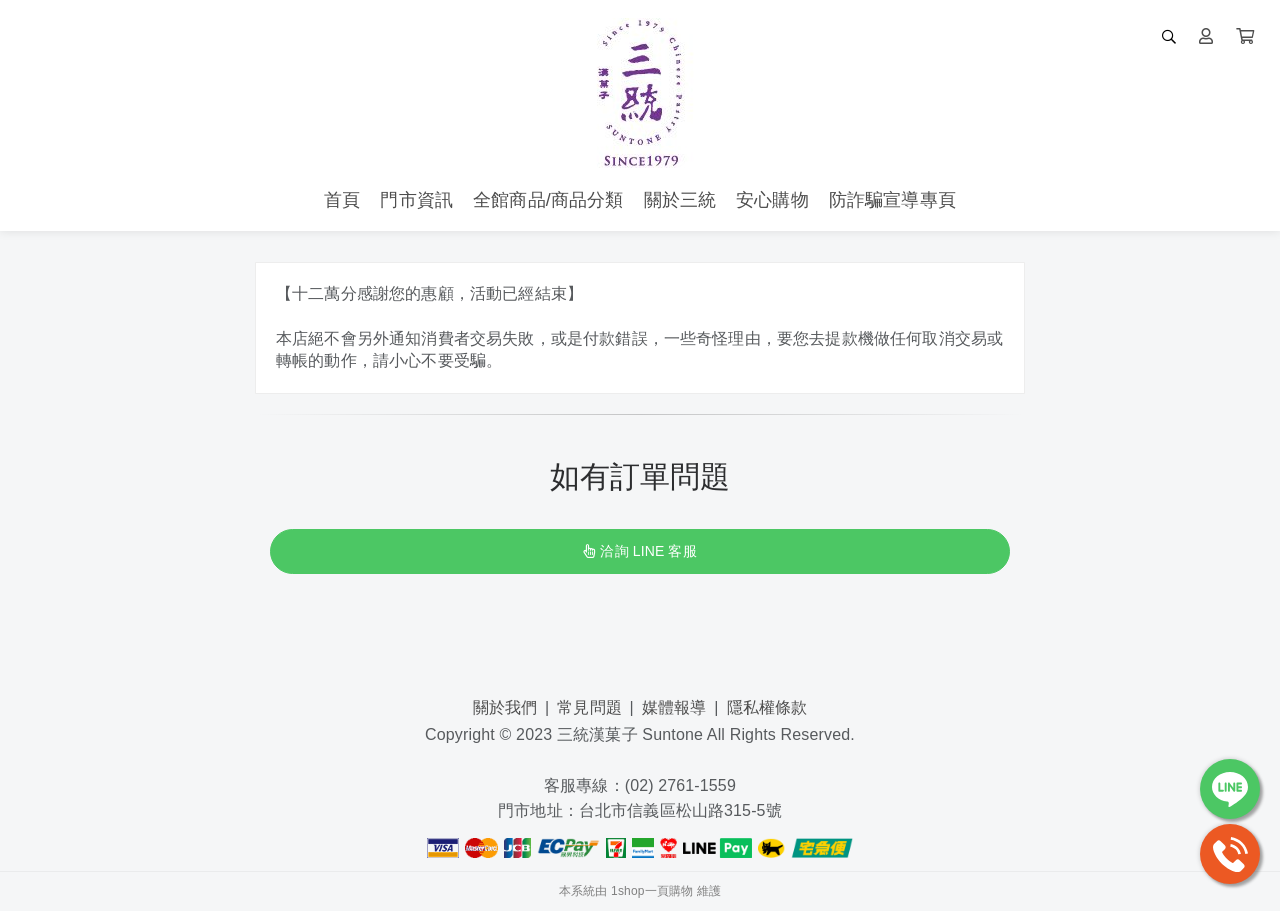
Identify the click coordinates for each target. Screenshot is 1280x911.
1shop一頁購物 (652, 891)
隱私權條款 (767, 707)
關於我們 (505, 707)
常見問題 (589, 707)
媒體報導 (674, 707)
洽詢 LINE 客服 (639, 551)
